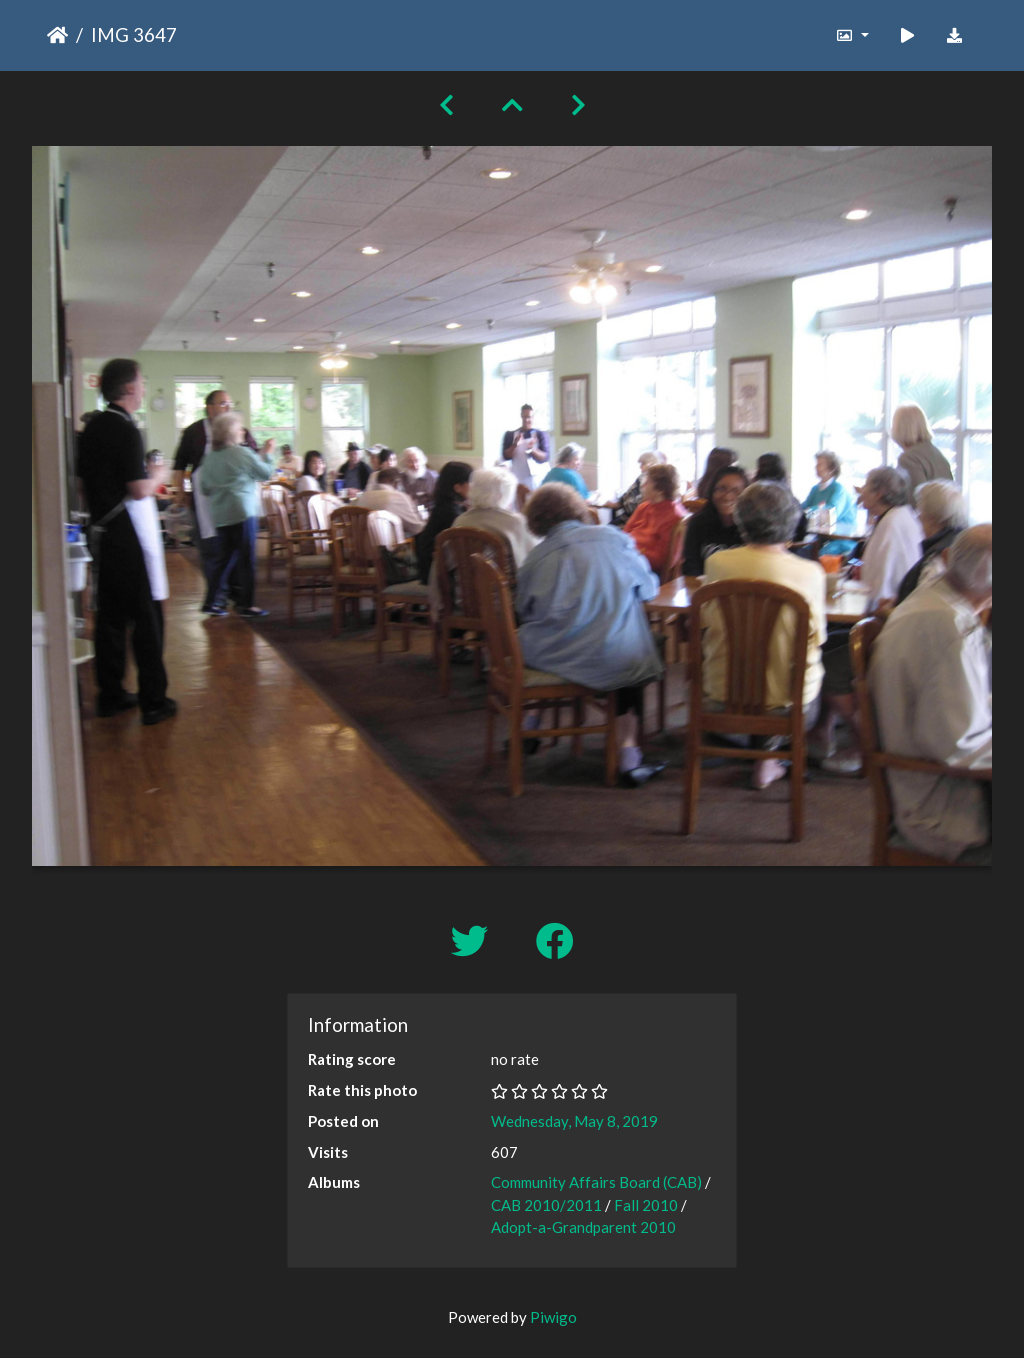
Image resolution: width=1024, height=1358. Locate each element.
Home (57, 35)
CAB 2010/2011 (546, 1205)
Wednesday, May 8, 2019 (574, 1121)
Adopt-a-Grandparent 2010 (583, 1227)
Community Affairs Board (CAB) (596, 1182)
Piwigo (553, 1317)
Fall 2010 (646, 1205)
